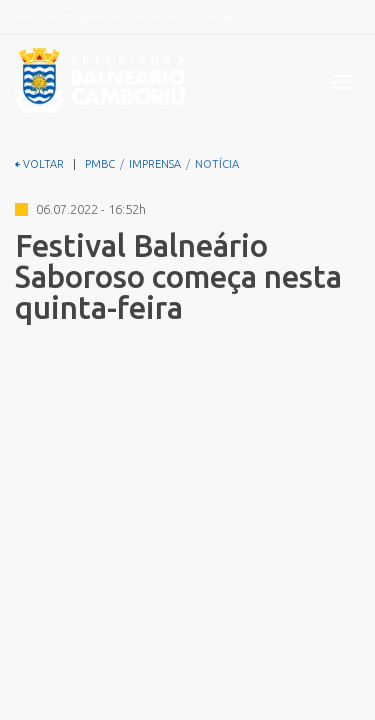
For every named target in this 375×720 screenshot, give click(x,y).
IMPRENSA (155, 164)
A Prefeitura (215, 16)
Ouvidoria (154, 16)
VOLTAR (39, 164)
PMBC (100, 164)
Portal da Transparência (67, 16)
